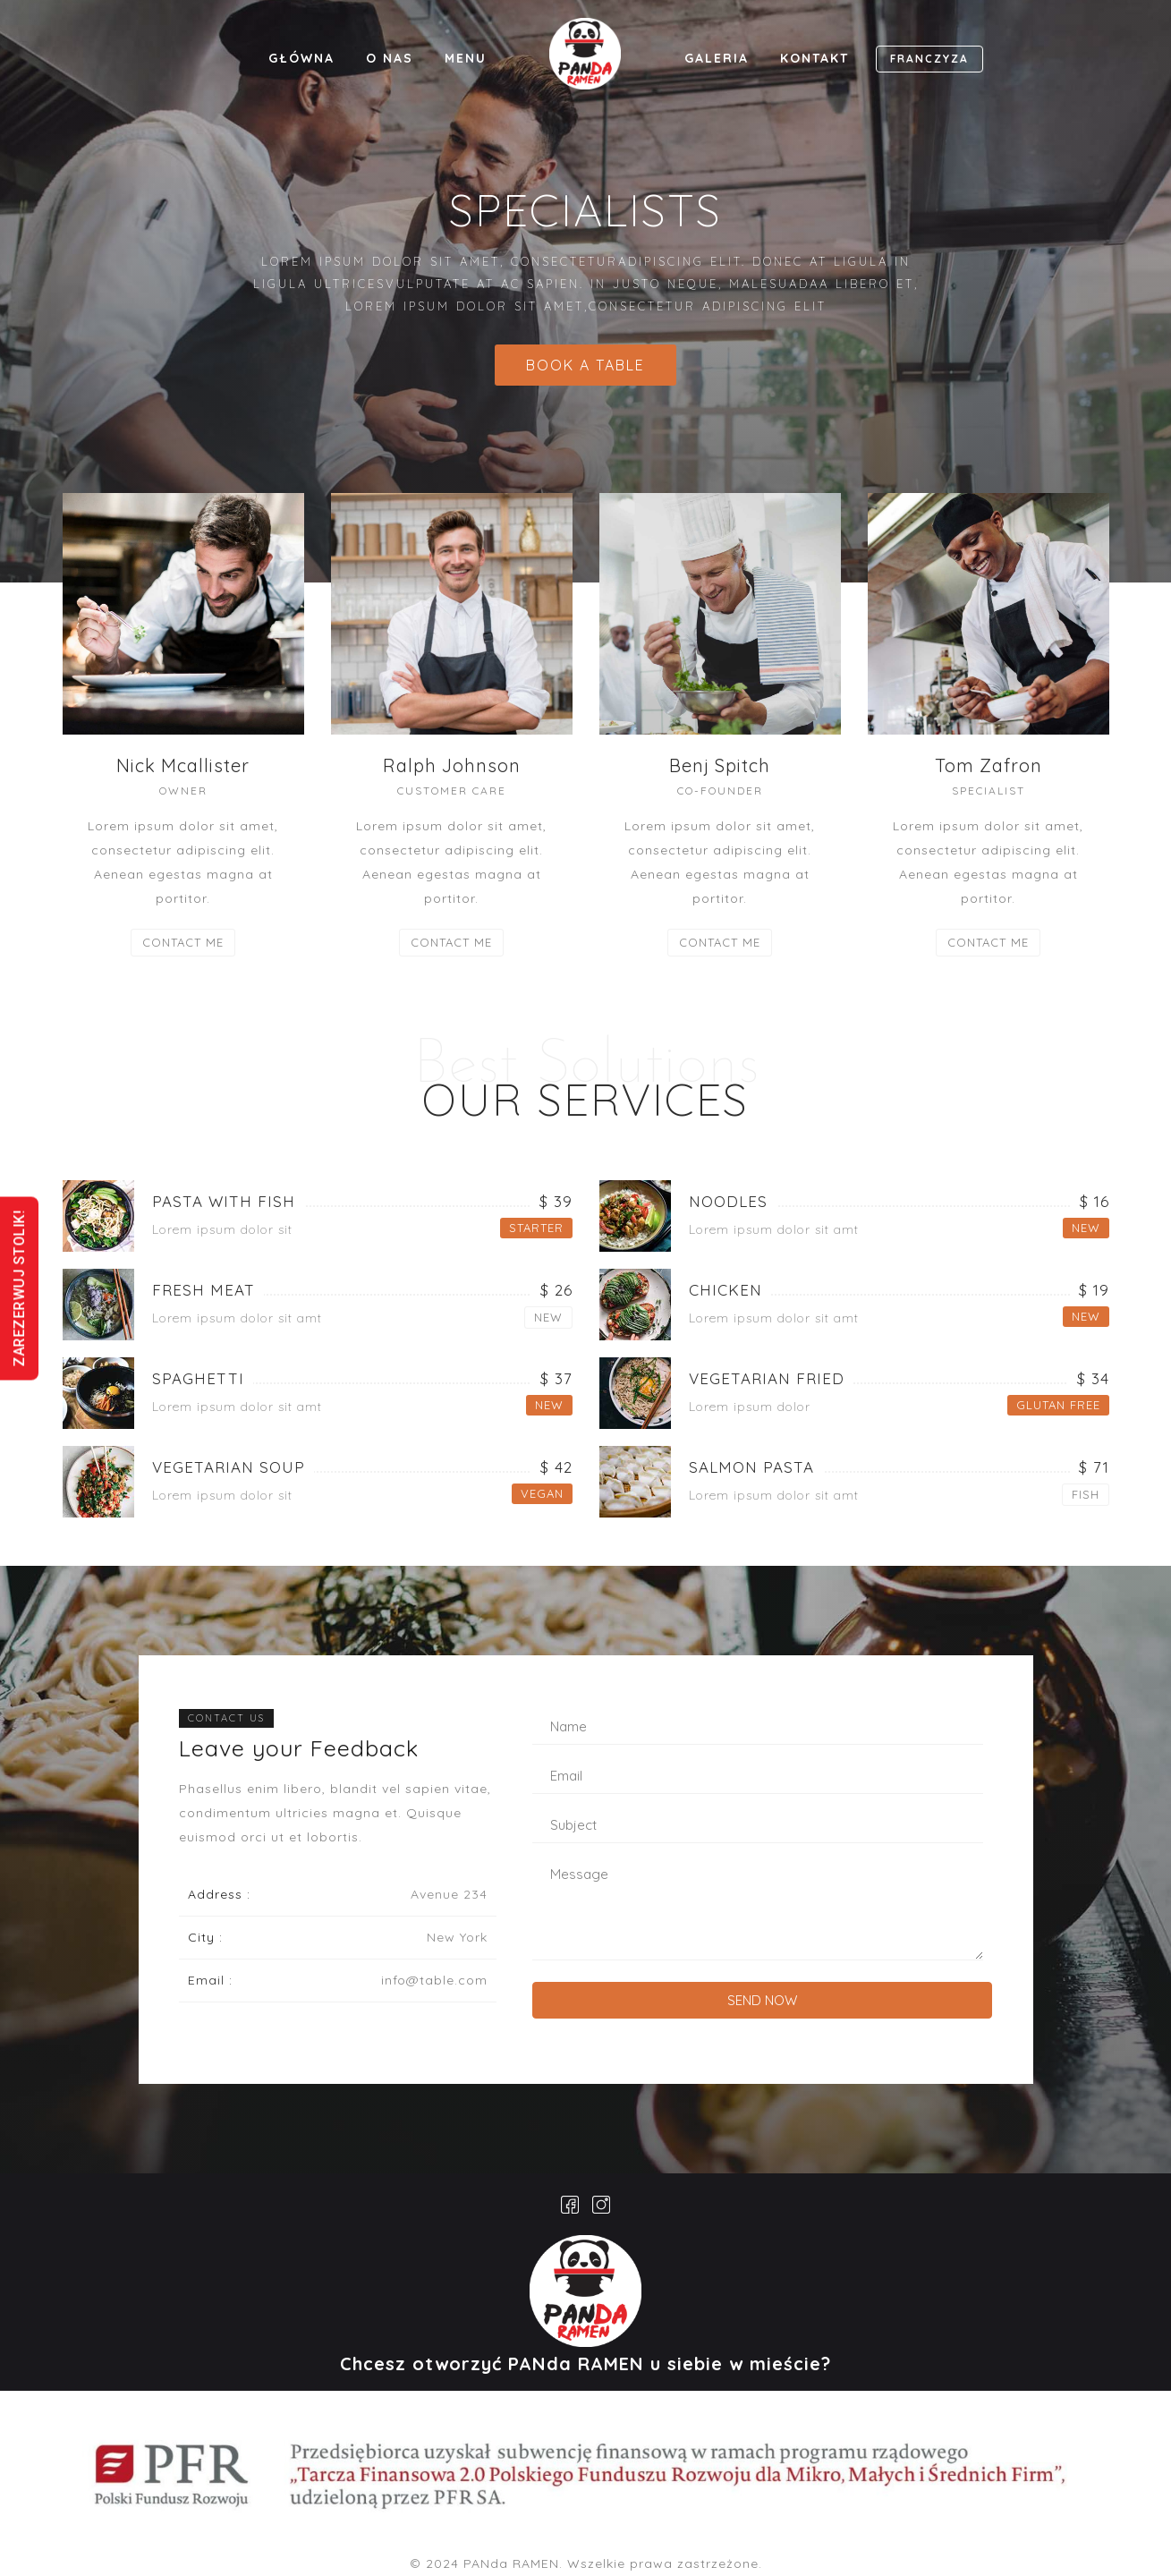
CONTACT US (226, 1718)
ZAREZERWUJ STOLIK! (19, 1288)
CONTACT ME (183, 942)
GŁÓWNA (301, 58)
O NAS (389, 58)
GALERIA (716, 58)
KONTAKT (814, 58)
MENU (466, 58)
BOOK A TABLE (585, 365)
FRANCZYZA (929, 58)
